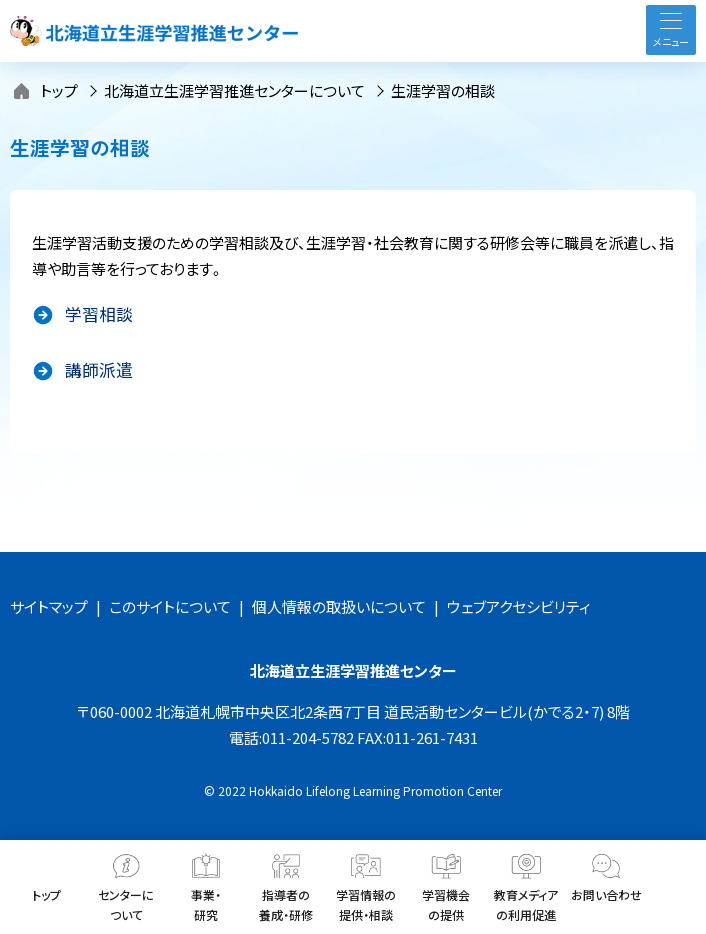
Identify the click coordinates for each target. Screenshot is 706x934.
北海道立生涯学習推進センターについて (234, 90)
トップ (59, 90)
